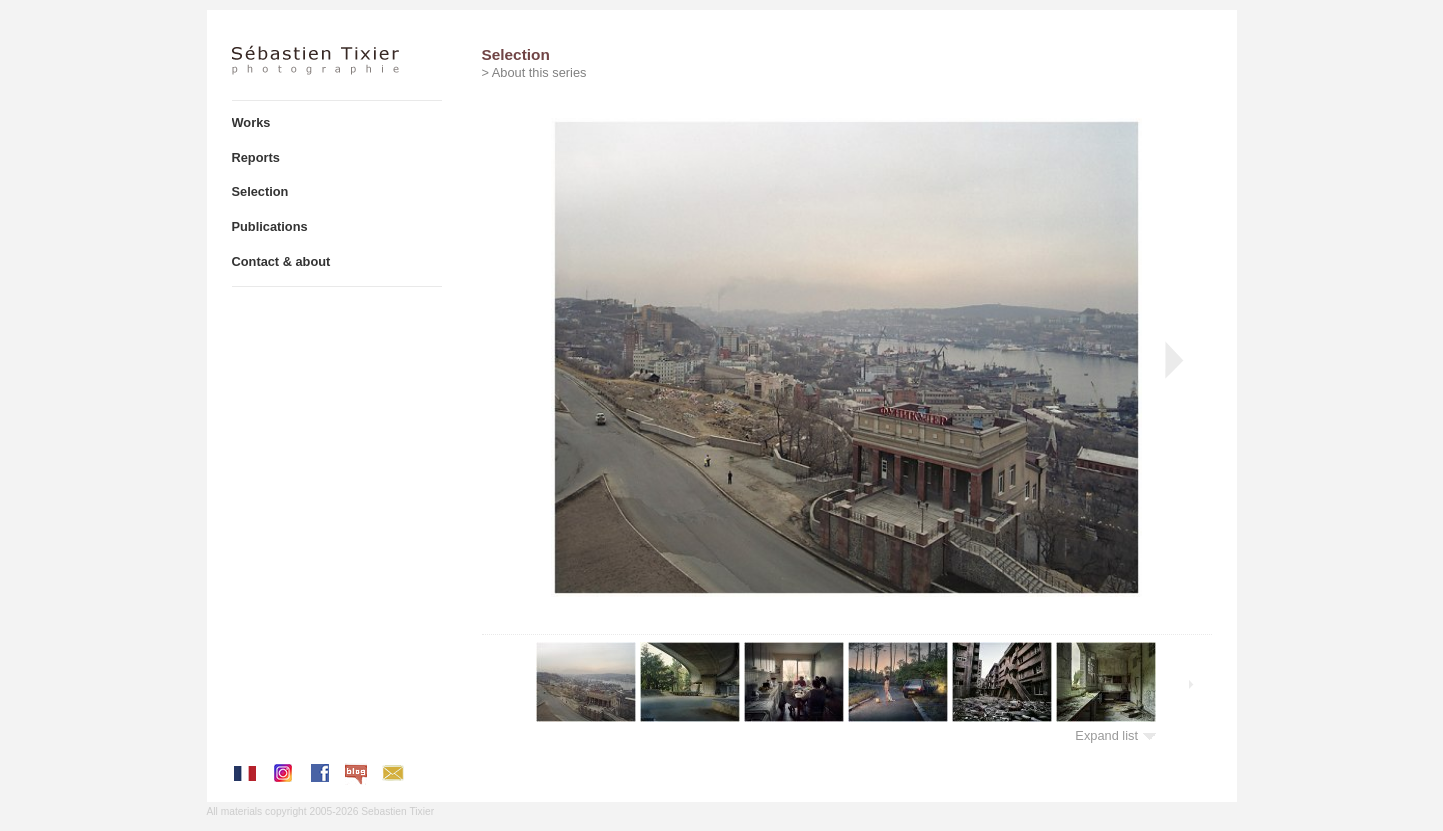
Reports (256, 157)
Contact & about (281, 261)
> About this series (534, 72)
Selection (260, 191)
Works (251, 122)
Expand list (1115, 735)
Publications (270, 226)
